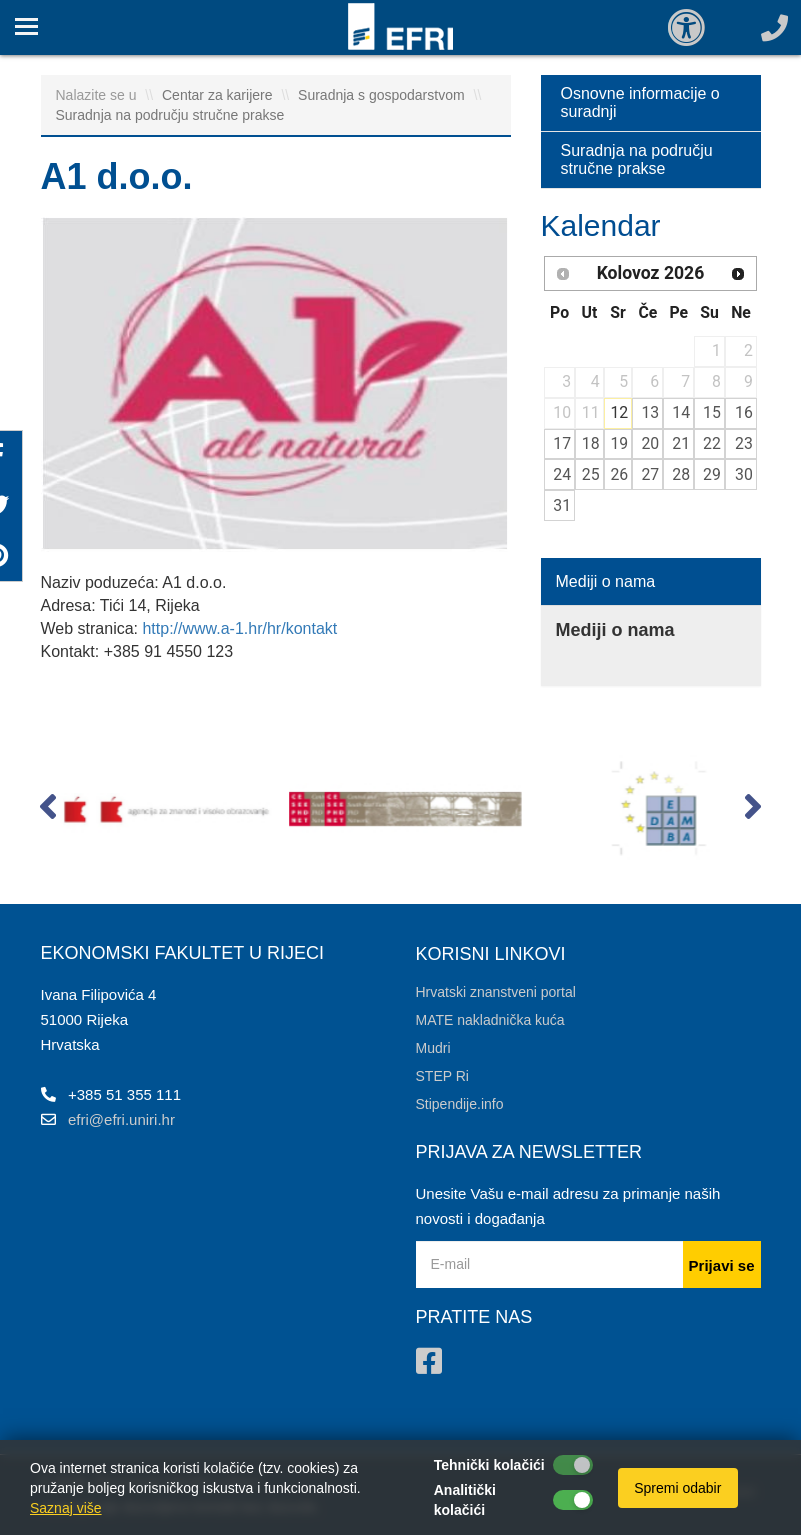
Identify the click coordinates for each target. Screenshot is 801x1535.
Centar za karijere (219, 95)
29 (712, 474)
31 (562, 505)
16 (744, 412)
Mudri (433, 1048)
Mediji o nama (606, 581)
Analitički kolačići (465, 1500)
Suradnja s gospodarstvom (383, 95)
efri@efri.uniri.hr (121, 1119)
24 (562, 474)
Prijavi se (722, 1265)
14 (681, 412)
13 (650, 412)
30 (744, 474)
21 (681, 443)
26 (619, 474)
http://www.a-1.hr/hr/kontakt (239, 628)
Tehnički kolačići (489, 1465)
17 (562, 443)
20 (650, 443)
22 (712, 443)
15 (712, 412)
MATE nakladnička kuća (490, 1020)
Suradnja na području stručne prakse (170, 115)
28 (681, 474)
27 (650, 474)
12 (619, 412)
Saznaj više (66, 1508)
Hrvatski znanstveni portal (496, 992)
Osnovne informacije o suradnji (640, 102)
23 (744, 443)
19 (619, 443)
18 (591, 443)
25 (591, 474)
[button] (48, 811)
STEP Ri (442, 1076)
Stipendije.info (460, 1104)
